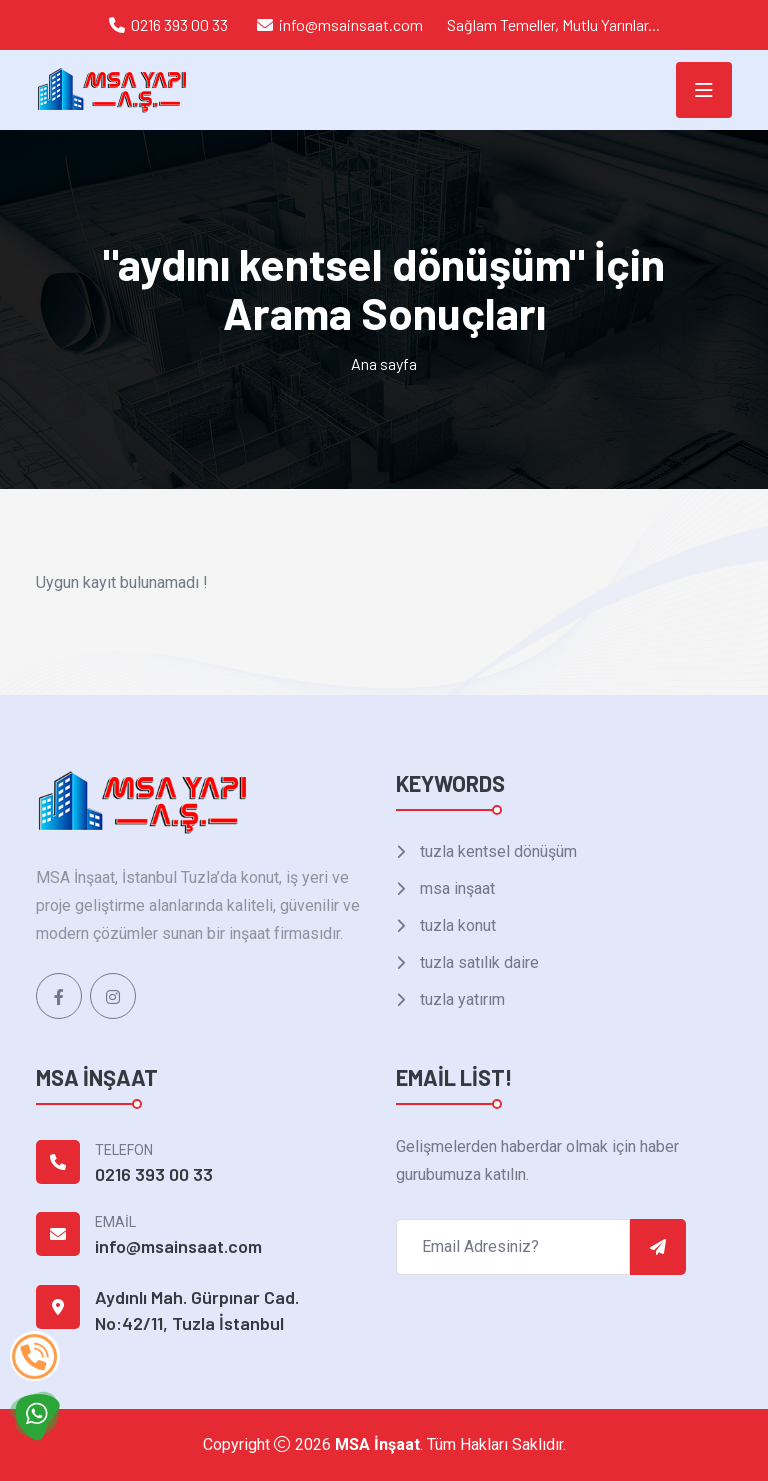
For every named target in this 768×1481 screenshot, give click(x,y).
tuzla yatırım (460, 999)
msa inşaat (455, 888)
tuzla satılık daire (477, 962)
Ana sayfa (384, 363)
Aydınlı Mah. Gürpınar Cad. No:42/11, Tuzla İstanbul (197, 1310)
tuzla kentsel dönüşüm (496, 851)
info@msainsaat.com (351, 24)
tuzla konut (456, 925)
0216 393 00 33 (179, 24)
